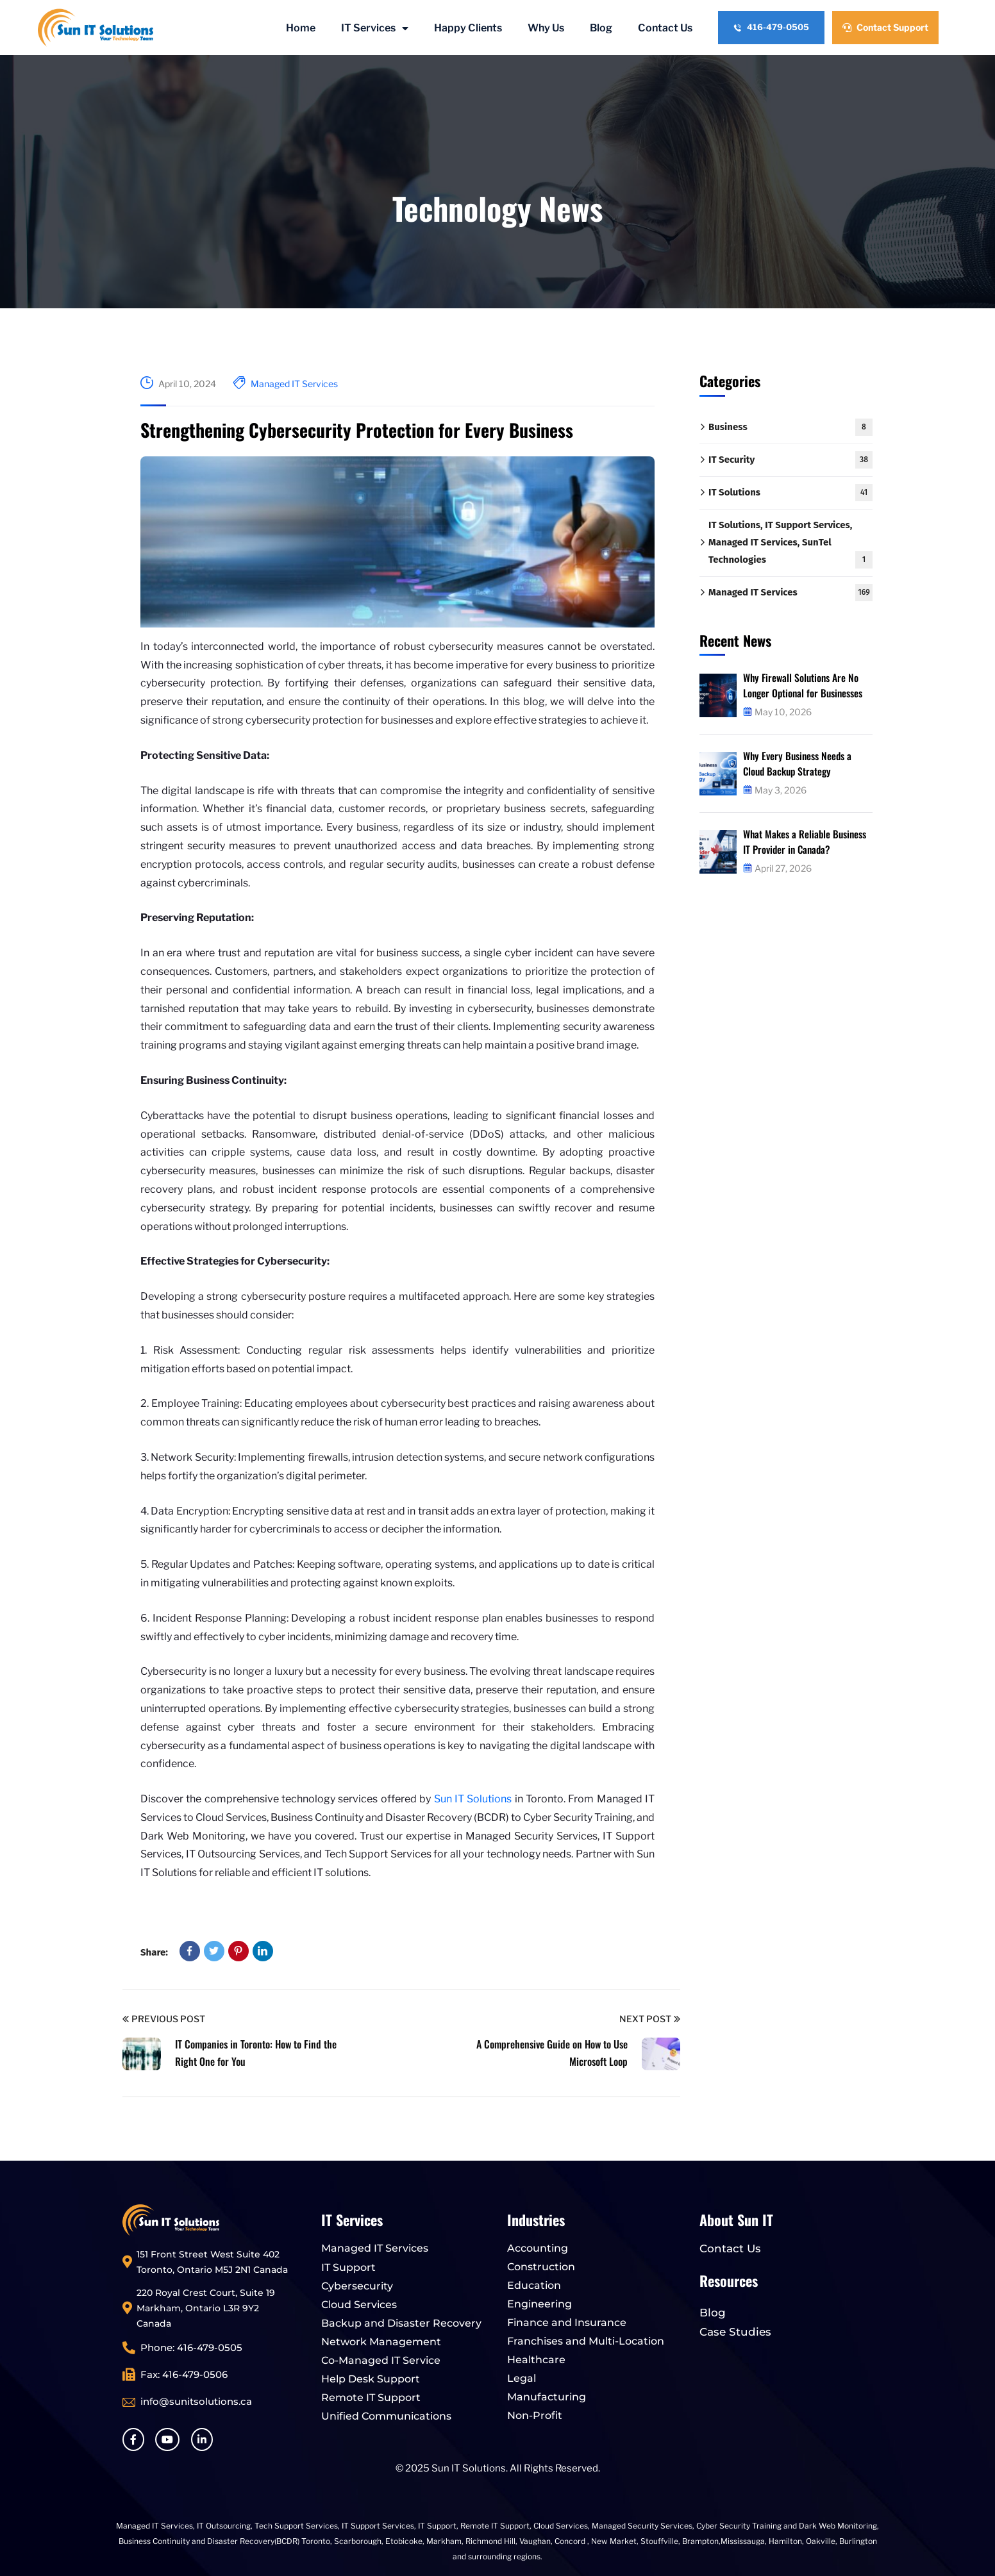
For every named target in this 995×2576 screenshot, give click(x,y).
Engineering (539, 2304)
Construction (541, 2267)
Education (534, 2285)
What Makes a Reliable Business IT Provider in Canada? (806, 841)
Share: (154, 1952)
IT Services (374, 28)
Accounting (537, 2248)
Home (300, 28)
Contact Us (665, 28)
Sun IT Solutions (473, 1799)
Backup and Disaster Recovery (401, 2323)
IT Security (790, 460)
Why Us (546, 28)
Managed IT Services (294, 383)
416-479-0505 (771, 27)
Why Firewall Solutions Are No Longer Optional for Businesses (804, 685)
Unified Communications (386, 2416)
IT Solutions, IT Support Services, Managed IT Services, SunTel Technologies (790, 544)
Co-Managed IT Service (380, 2360)
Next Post (649, 2019)
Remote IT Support (371, 2397)
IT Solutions (790, 492)
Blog (601, 28)
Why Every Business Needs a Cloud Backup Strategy (798, 763)
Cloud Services (359, 2304)
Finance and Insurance (566, 2322)
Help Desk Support (370, 2379)
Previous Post (163, 2019)
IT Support (348, 2267)
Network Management (381, 2342)
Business (790, 427)
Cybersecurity (357, 2286)
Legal (521, 2378)
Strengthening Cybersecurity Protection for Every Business (356, 430)
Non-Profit (534, 2415)
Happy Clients (468, 28)
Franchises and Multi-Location (585, 2341)
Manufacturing (546, 2397)
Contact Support (885, 27)
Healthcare (536, 2360)
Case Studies (735, 2331)
